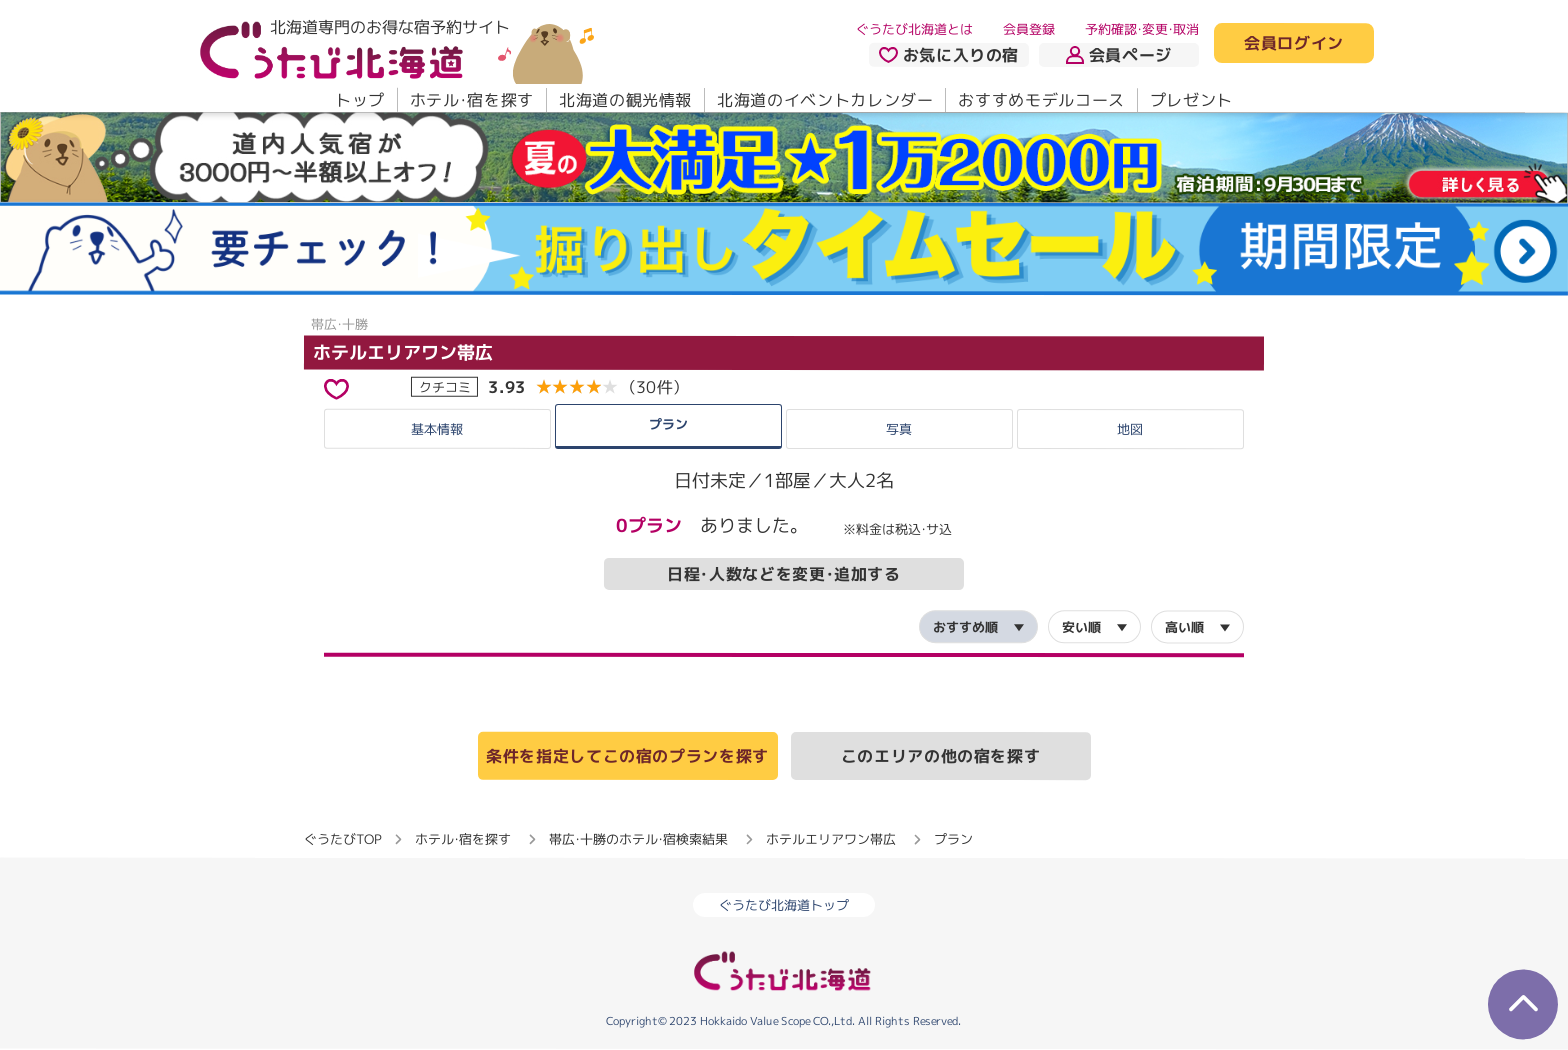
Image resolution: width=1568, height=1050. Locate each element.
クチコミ (445, 386)
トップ (360, 100)
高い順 (1184, 627)
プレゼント (1191, 100)
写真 (899, 429)
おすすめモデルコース (1041, 100)
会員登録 (1029, 29)
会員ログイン (1294, 44)
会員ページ (1119, 55)
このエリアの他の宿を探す (941, 756)
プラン (668, 423)
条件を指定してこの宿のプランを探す (627, 756)
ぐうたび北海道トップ (784, 905)
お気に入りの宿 (949, 55)
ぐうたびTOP (342, 839)
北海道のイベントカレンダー (825, 100)
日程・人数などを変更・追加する (784, 574)
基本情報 (437, 428)
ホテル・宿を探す (472, 100)
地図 (1130, 429)
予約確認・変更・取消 (1142, 29)
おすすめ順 (965, 627)
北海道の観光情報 (625, 100)
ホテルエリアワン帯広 (403, 352)
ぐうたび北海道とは (914, 29)
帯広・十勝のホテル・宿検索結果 (638, 839)
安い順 (1081, 627)
